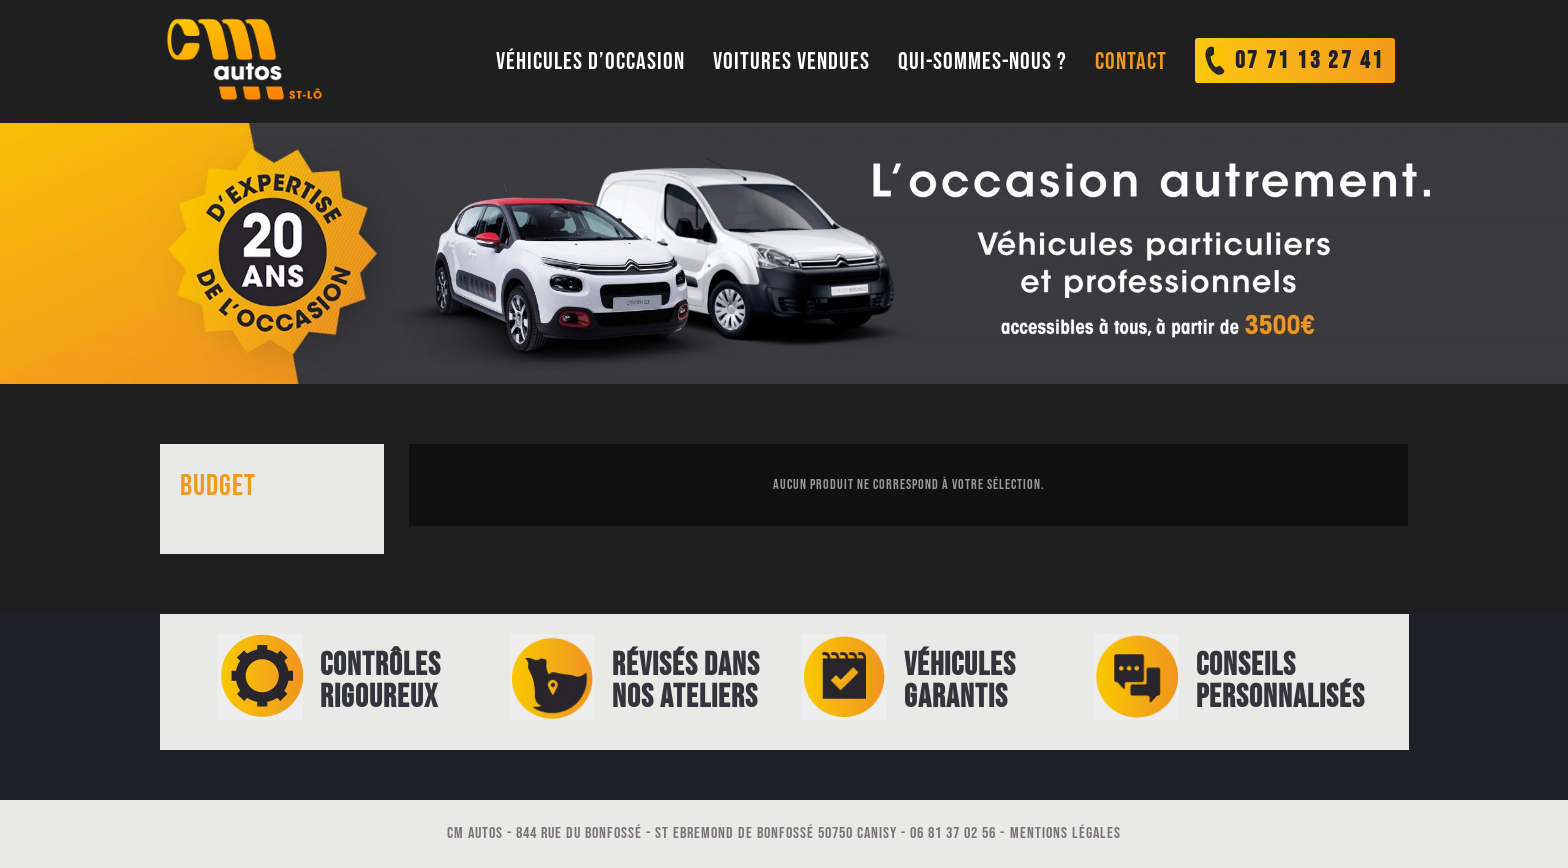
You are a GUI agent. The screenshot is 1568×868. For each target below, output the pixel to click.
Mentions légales (1065, 833)
